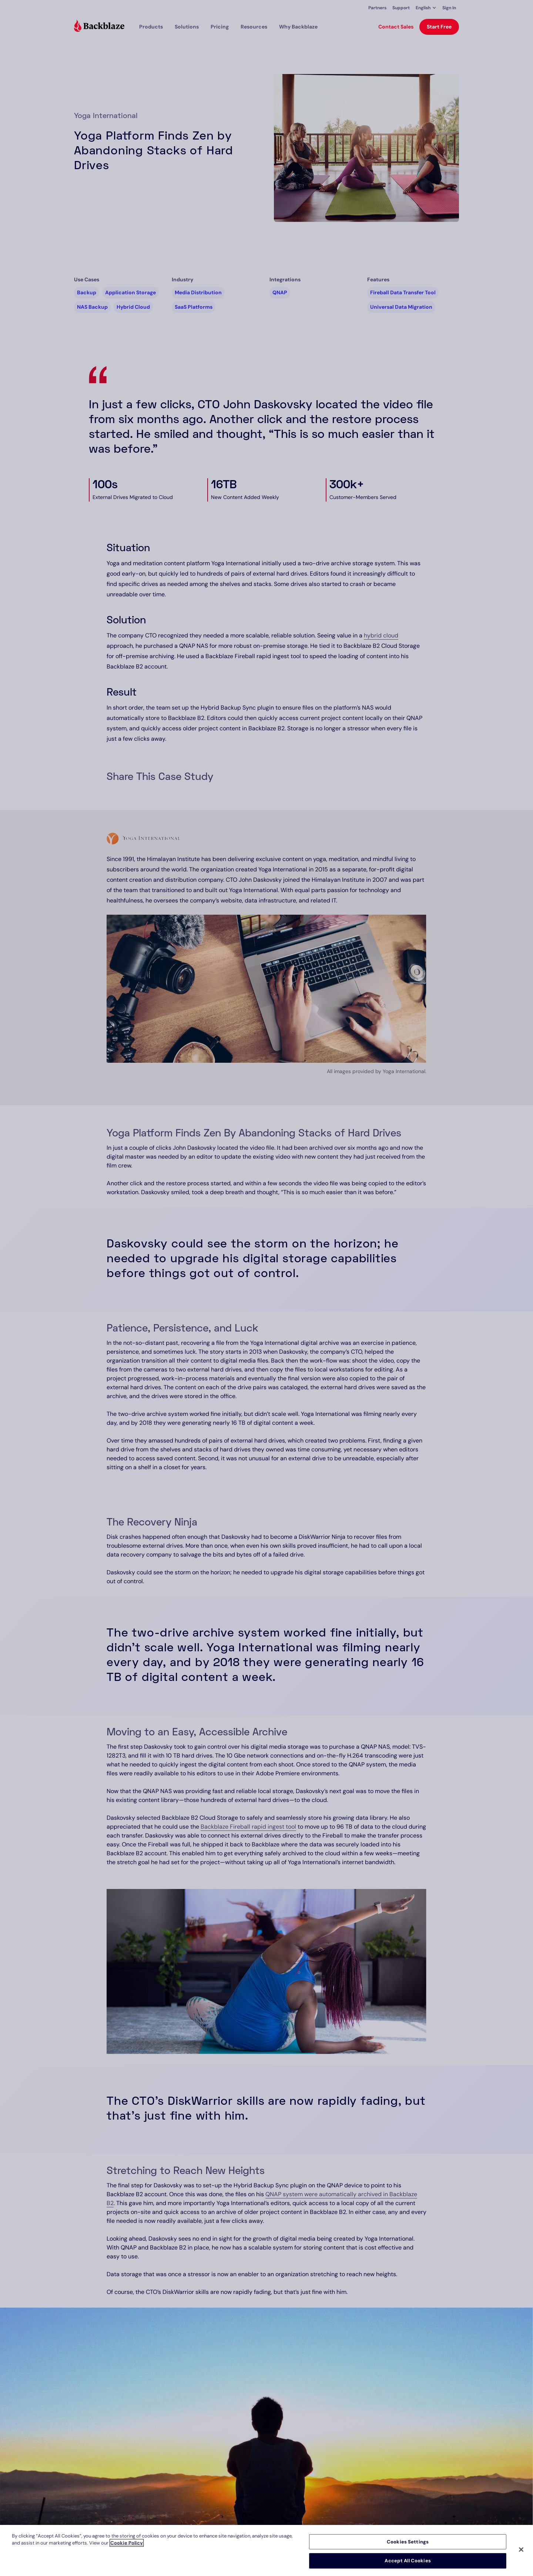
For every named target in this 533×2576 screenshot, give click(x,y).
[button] (426, 8)
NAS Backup (92, 307)
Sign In (449, 8)
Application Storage (130, 292)
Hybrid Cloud (133, 307)
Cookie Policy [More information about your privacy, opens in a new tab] (126, 2543)
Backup (86, 292)
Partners (377, 8)
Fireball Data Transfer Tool (403, 292)
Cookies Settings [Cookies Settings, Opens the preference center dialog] (408, 2542)
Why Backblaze (298, 26)
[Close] (521, 2549)
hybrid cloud (381, 635)
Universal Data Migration (401, 307)
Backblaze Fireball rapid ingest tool (248, 1826)
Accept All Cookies (407, 2560)
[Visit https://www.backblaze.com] (99, 27)
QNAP (279, 292)
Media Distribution (198, 292)
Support (401, 8)
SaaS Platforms (193, 307)
